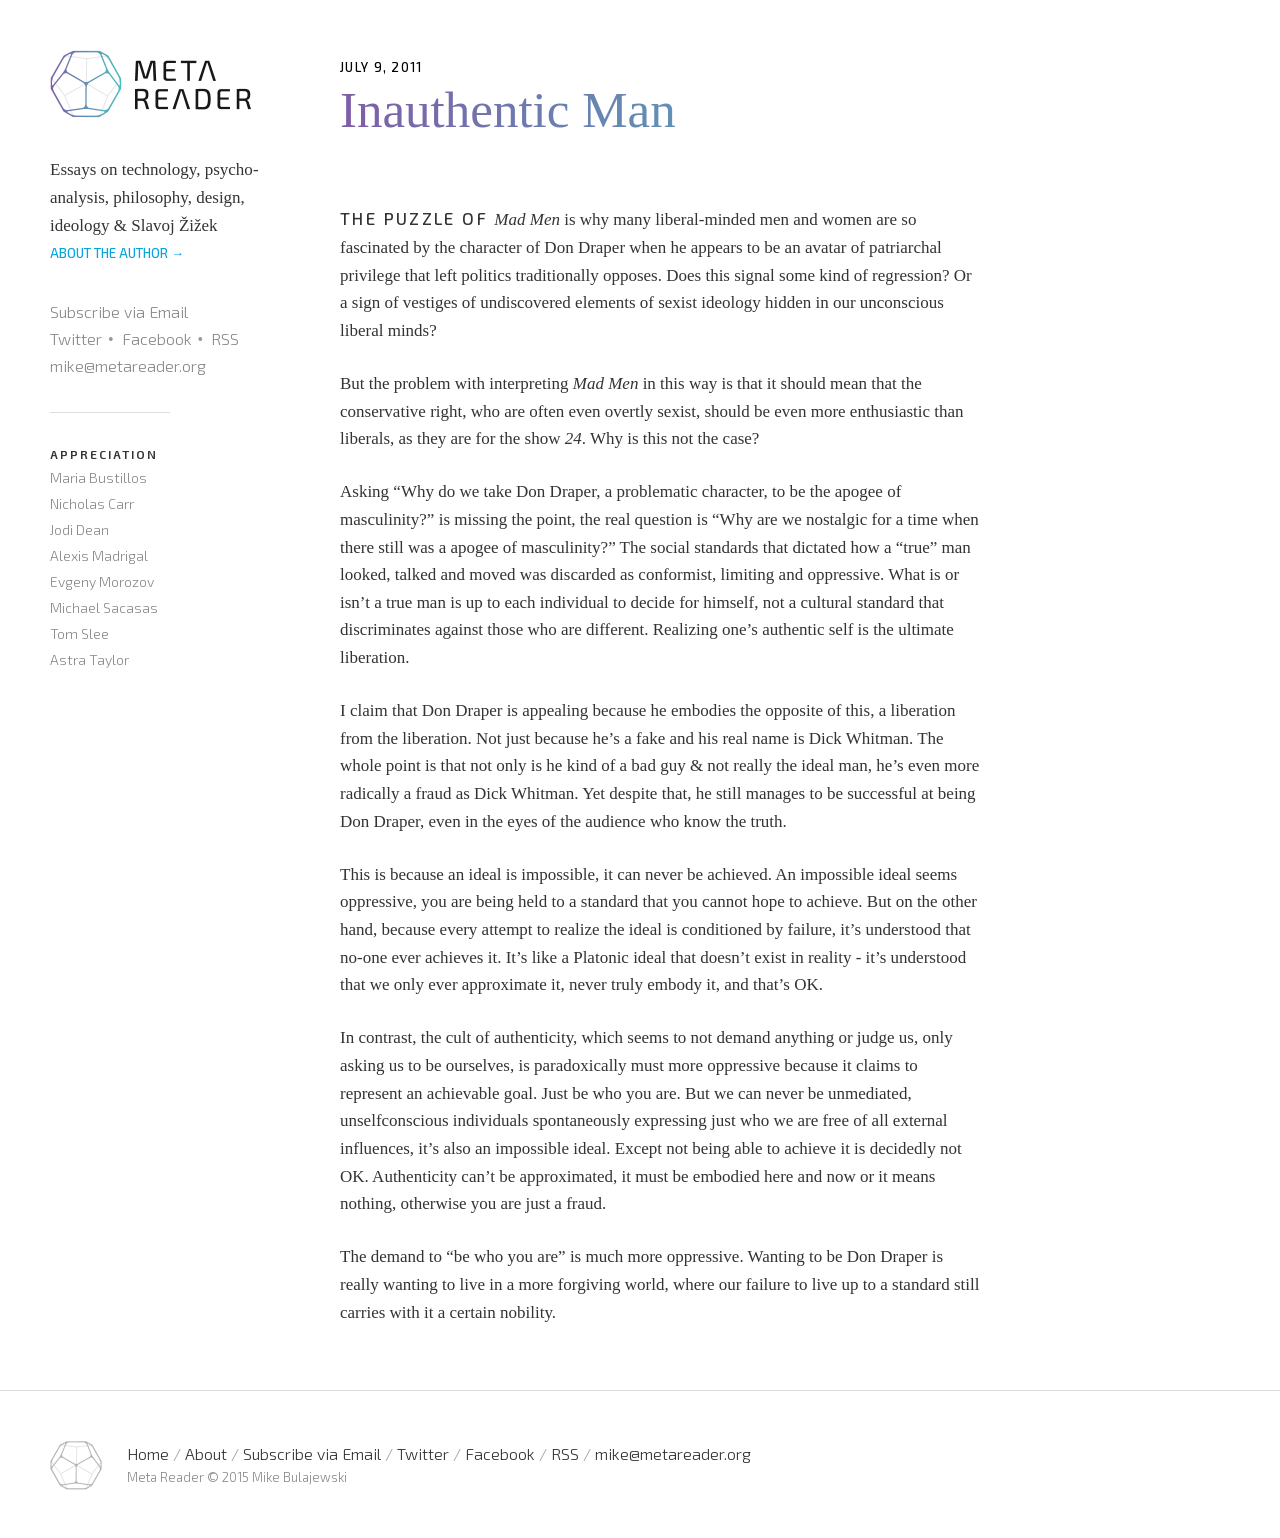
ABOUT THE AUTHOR (117, 253)
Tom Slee (79, 633)
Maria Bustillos (98, 477)
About (206, 1453)
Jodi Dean (79, 529)
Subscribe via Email (119, 311)
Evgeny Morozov (102, 581)
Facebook (157, 338)
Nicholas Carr (92, 503)
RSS (225, 338)
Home (148, 1453)
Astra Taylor (89, 659)
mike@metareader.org (128, 365)
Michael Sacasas (104, 607)
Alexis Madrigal (99, 555)
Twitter (76, 338)
